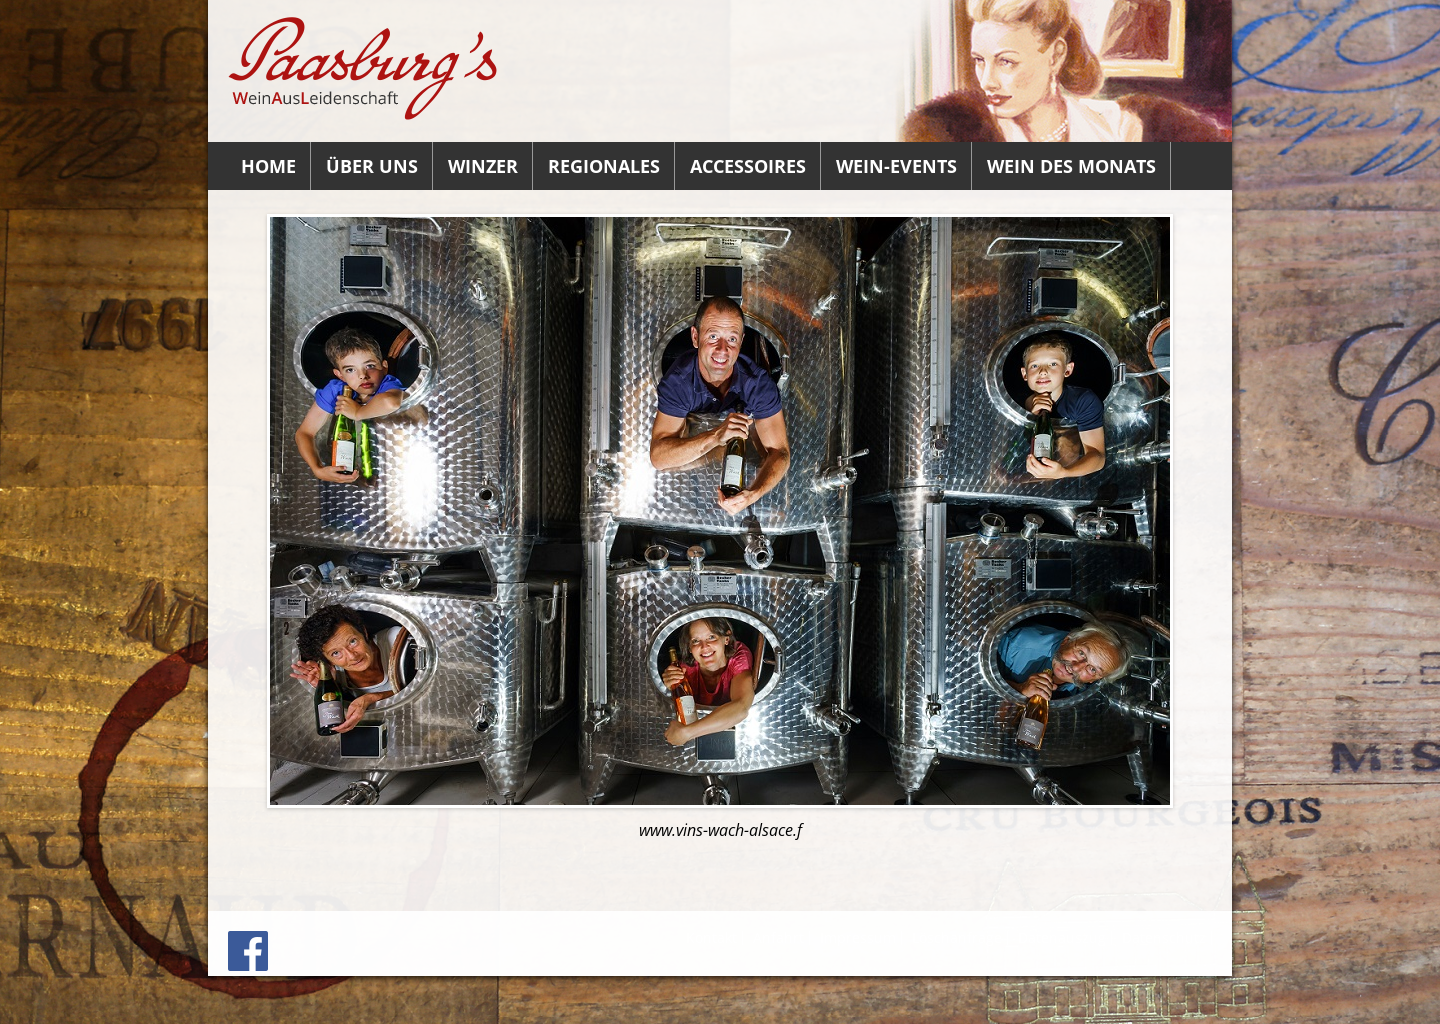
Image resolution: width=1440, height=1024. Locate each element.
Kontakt (711, 937)
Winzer (483, 166)
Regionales (604, 166)
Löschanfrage (957, 937)
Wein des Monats (1071, 166)
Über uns (372, 166)
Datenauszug (1062, 937)
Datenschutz (1164, 937)
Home (268, 166)
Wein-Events (896, 166)
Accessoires (748, 166)
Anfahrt (778, 937)
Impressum (858, 937)
